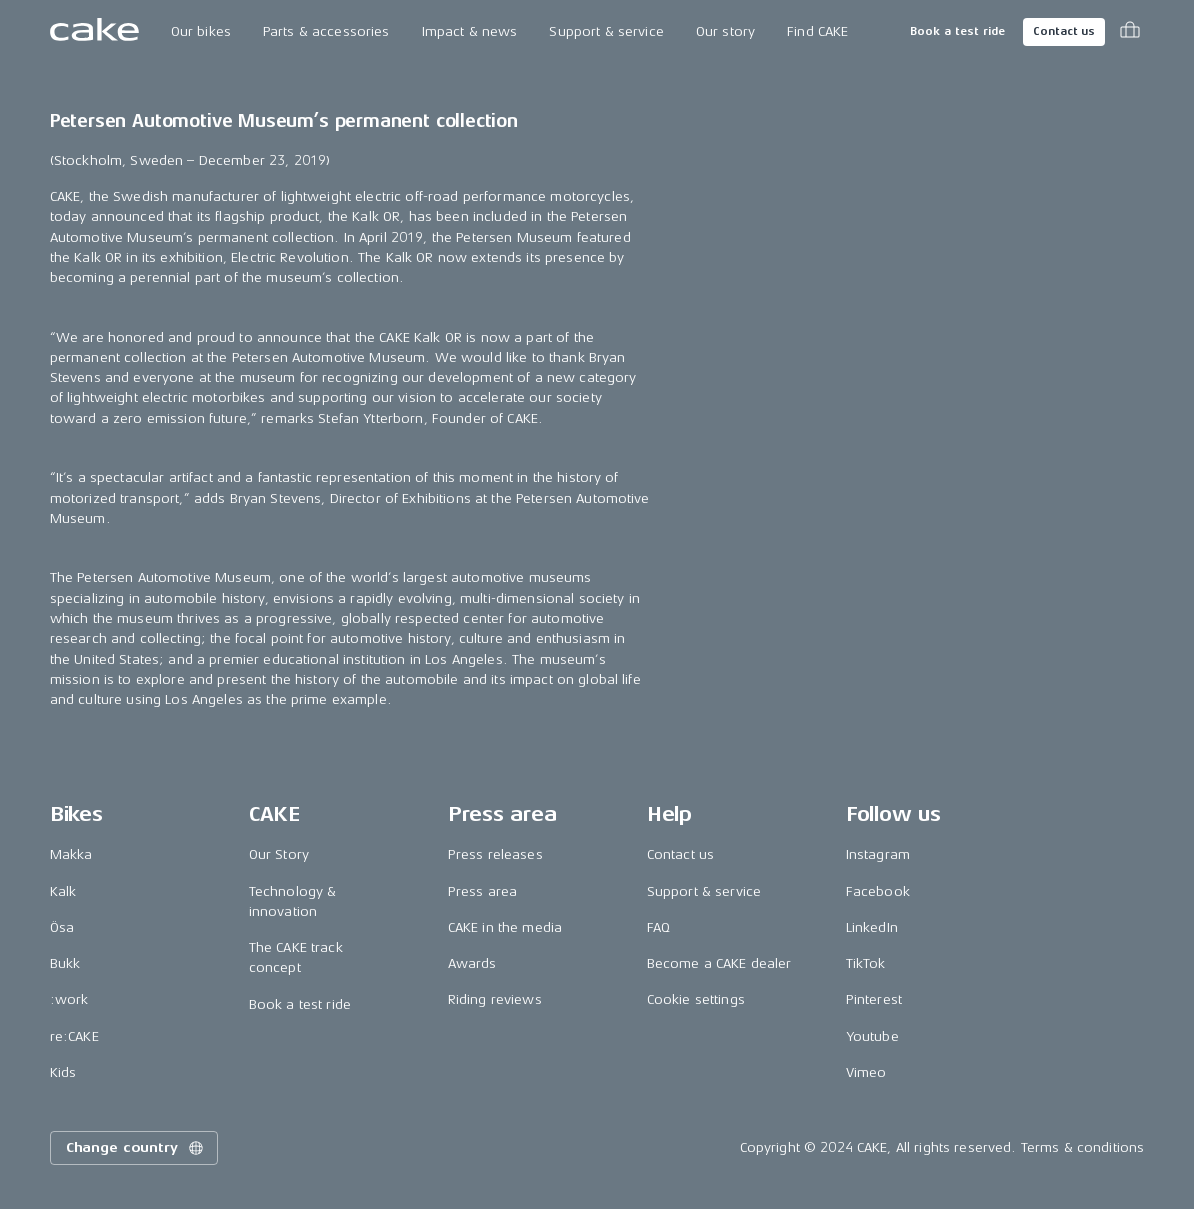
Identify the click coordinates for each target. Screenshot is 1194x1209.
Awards (472, 963)
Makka (71, 854)
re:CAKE (74, 1036)
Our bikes (201, 31)
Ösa (62, 927)
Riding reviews (495, 999)
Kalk (63, 891)
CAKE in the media (505, 927)
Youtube (872, 1036)
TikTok (866, 963)
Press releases (495, 854)
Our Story (279, 854)
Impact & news (470, 31)
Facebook (878, 891)
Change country (136, 1148)
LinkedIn (872, 927)
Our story (725, 31)
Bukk (65, 963)
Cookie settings (696, 999)
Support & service (606, 31)
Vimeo (866, 1072)
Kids (63, 1072)
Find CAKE (817, 31)
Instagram (878, 854)
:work (69, 999)
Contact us (1064, 31)
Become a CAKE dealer (719, 963)
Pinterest (874, 999)
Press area (482, 891)
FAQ (658, 927)
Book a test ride (957, 31)
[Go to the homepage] (94, 32)
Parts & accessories (326, 31)
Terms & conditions (1083, 1147)
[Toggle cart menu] (1130, 32)
